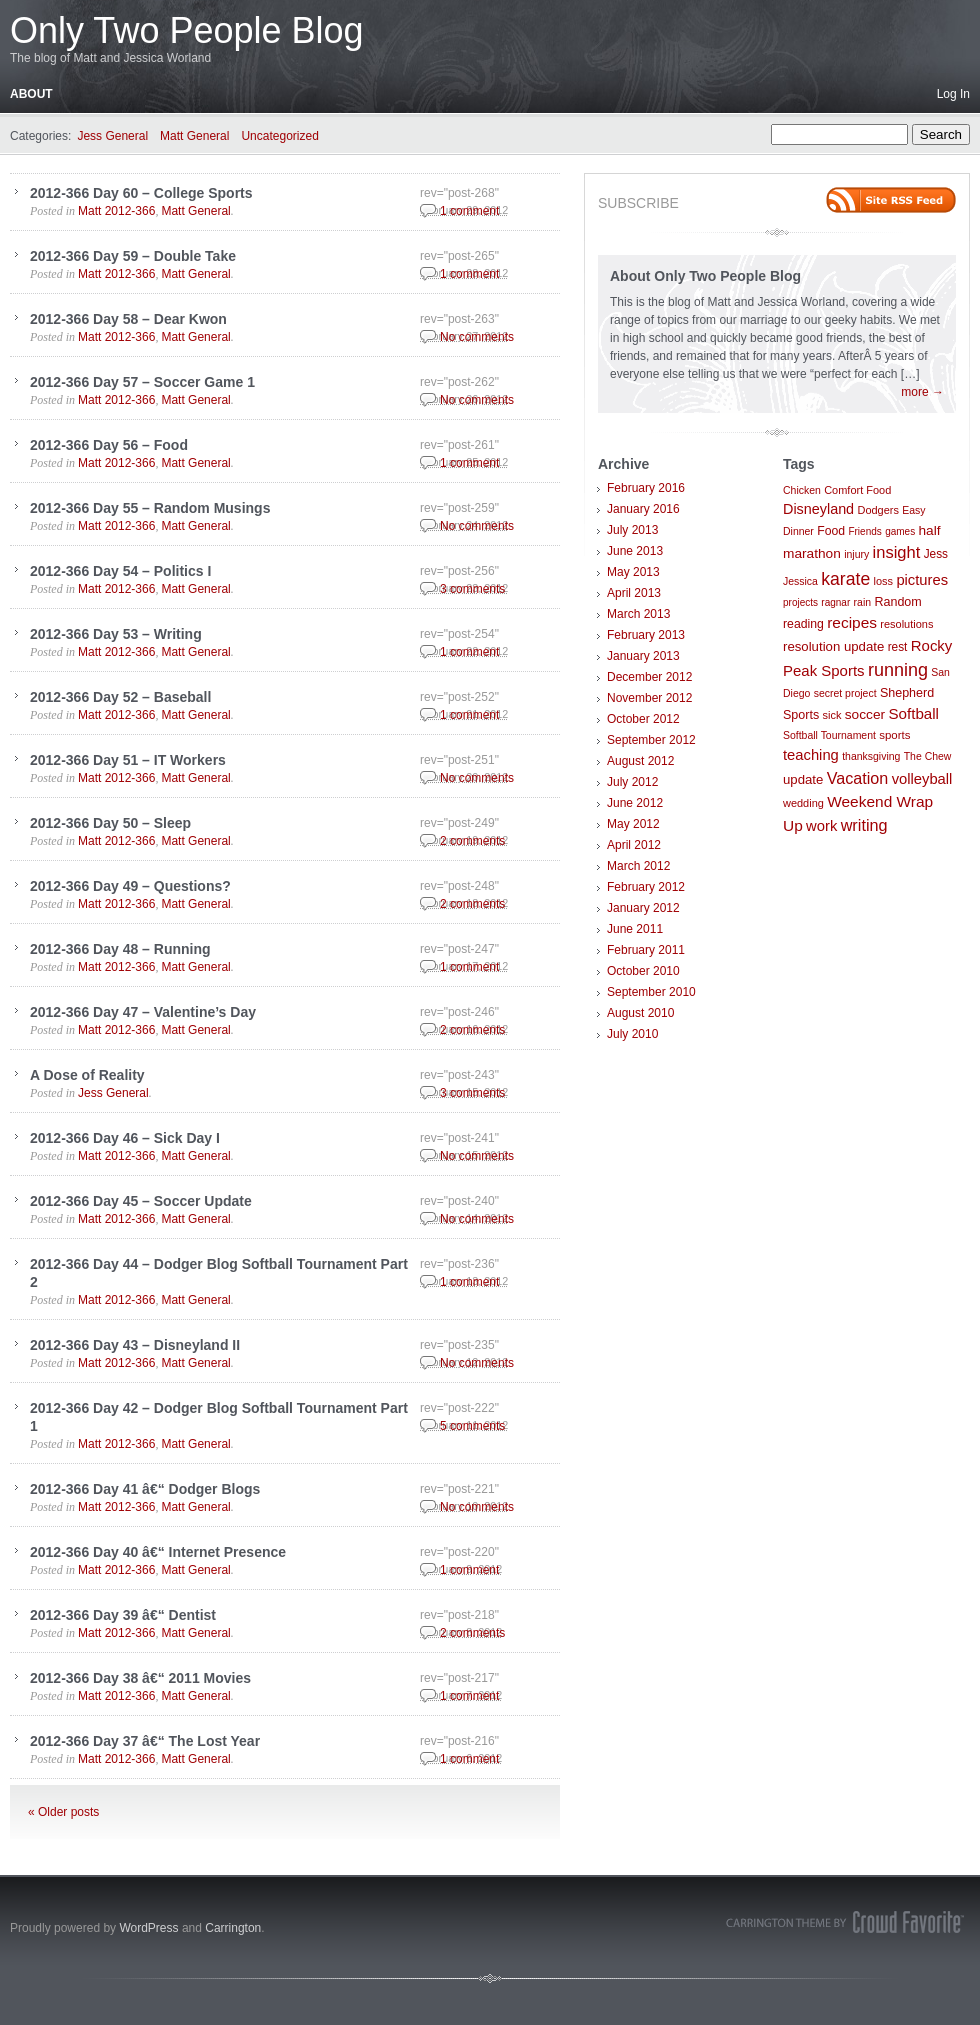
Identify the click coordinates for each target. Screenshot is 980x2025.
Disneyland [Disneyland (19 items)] (818, 509)
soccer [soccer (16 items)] (865, 714)
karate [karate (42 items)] (845, 579)
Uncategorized (279, 136)
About (31, 94)
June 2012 (635, 803)
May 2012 (633, 824)
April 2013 (634, 593)
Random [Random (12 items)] (897, 602)
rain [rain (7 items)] (862, 602)
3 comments (472, 589)
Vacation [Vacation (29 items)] (858, 778)
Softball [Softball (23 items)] (913, 713)
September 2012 (651, 740)
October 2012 (643, 719)
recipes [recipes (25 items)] (852, 622)
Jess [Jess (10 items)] (936, 554)
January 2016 (643, 509)
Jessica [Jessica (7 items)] (800, 581)
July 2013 (632, 530)
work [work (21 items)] (821, 826)
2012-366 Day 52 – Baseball (120, 697)
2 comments (472, 841)
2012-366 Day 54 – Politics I (120, 571)
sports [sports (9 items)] (894, 735)
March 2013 (638, 614)
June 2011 (635, 929)
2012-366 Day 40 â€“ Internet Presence (158, 1552)
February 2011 (646, 950)
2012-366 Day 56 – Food (109, 445)
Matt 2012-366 (116, 211)
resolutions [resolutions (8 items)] (906, 624)
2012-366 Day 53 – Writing (116, 634)
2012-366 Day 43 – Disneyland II (135, 1345)
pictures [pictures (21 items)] (922, 580)
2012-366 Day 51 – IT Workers (128, 760)
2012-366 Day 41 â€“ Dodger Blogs (145, 1489)
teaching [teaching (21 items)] (811, 755)
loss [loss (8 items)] (884, 581)
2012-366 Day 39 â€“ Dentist (123, 1615)
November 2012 (649, 698)
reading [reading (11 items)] (803, 624)
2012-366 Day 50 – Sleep (110, 823)
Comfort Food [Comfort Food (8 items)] (857, 490)
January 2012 (643, 908)
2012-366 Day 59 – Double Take (133, 256)
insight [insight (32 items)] (897, 552)
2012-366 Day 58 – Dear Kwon (128, 319)
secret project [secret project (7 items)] (845, 693)
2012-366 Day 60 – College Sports (141, 193)
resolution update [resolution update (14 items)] (833, 646)
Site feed (891, 200)
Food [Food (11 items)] (831, 531)
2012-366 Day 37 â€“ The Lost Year (145, 1741)
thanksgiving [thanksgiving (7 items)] (871, 756)
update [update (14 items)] (803, 779)
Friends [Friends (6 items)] (864, 531)
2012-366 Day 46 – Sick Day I (125, 1138)
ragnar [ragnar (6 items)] (835, 602)
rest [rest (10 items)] (898, 647)
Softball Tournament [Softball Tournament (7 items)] (829, 735)
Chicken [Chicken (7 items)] (802, 490)
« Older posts (63, 1812)
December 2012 (649, 677)
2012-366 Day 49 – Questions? (130, 886)
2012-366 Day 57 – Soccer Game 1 (142, 382)
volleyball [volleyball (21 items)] (922, 779)
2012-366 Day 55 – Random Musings (150, 508)
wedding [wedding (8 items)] (803, 803)
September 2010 (651, 992)
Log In (953, 94)
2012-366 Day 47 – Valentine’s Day (143, 1012)
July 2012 (632, 782)
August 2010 (640, 1013)
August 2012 (640, 761)
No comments (477, 337)
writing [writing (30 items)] (864, 825)
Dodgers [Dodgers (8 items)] (877, 510)
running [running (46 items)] (898, 670)
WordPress (148, 1928)
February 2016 (646, 488)
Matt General (194, 136)
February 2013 (646, 635)
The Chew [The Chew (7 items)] (928, 756)
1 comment (469, 211)
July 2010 (632, 1034)
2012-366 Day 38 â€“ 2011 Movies (140, 1678)
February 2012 (646, 887)
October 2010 (643, 971)
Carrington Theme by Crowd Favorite (845, 1922)
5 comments (472, 1426)
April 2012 (634, 845)
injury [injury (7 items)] (856, 554)
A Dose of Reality (87, 1075)
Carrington (233, 1928)
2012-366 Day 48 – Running (120, 949)
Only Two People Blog (187, 30)
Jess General (112, 136)
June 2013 (635, 551)
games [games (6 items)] (900, 531)
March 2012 (638, 866)
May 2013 (633, 572)
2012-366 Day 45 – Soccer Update (141, 1201)
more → (922, 392)
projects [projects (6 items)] (800, 602)
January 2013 (643, 656)
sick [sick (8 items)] (832, 715)
